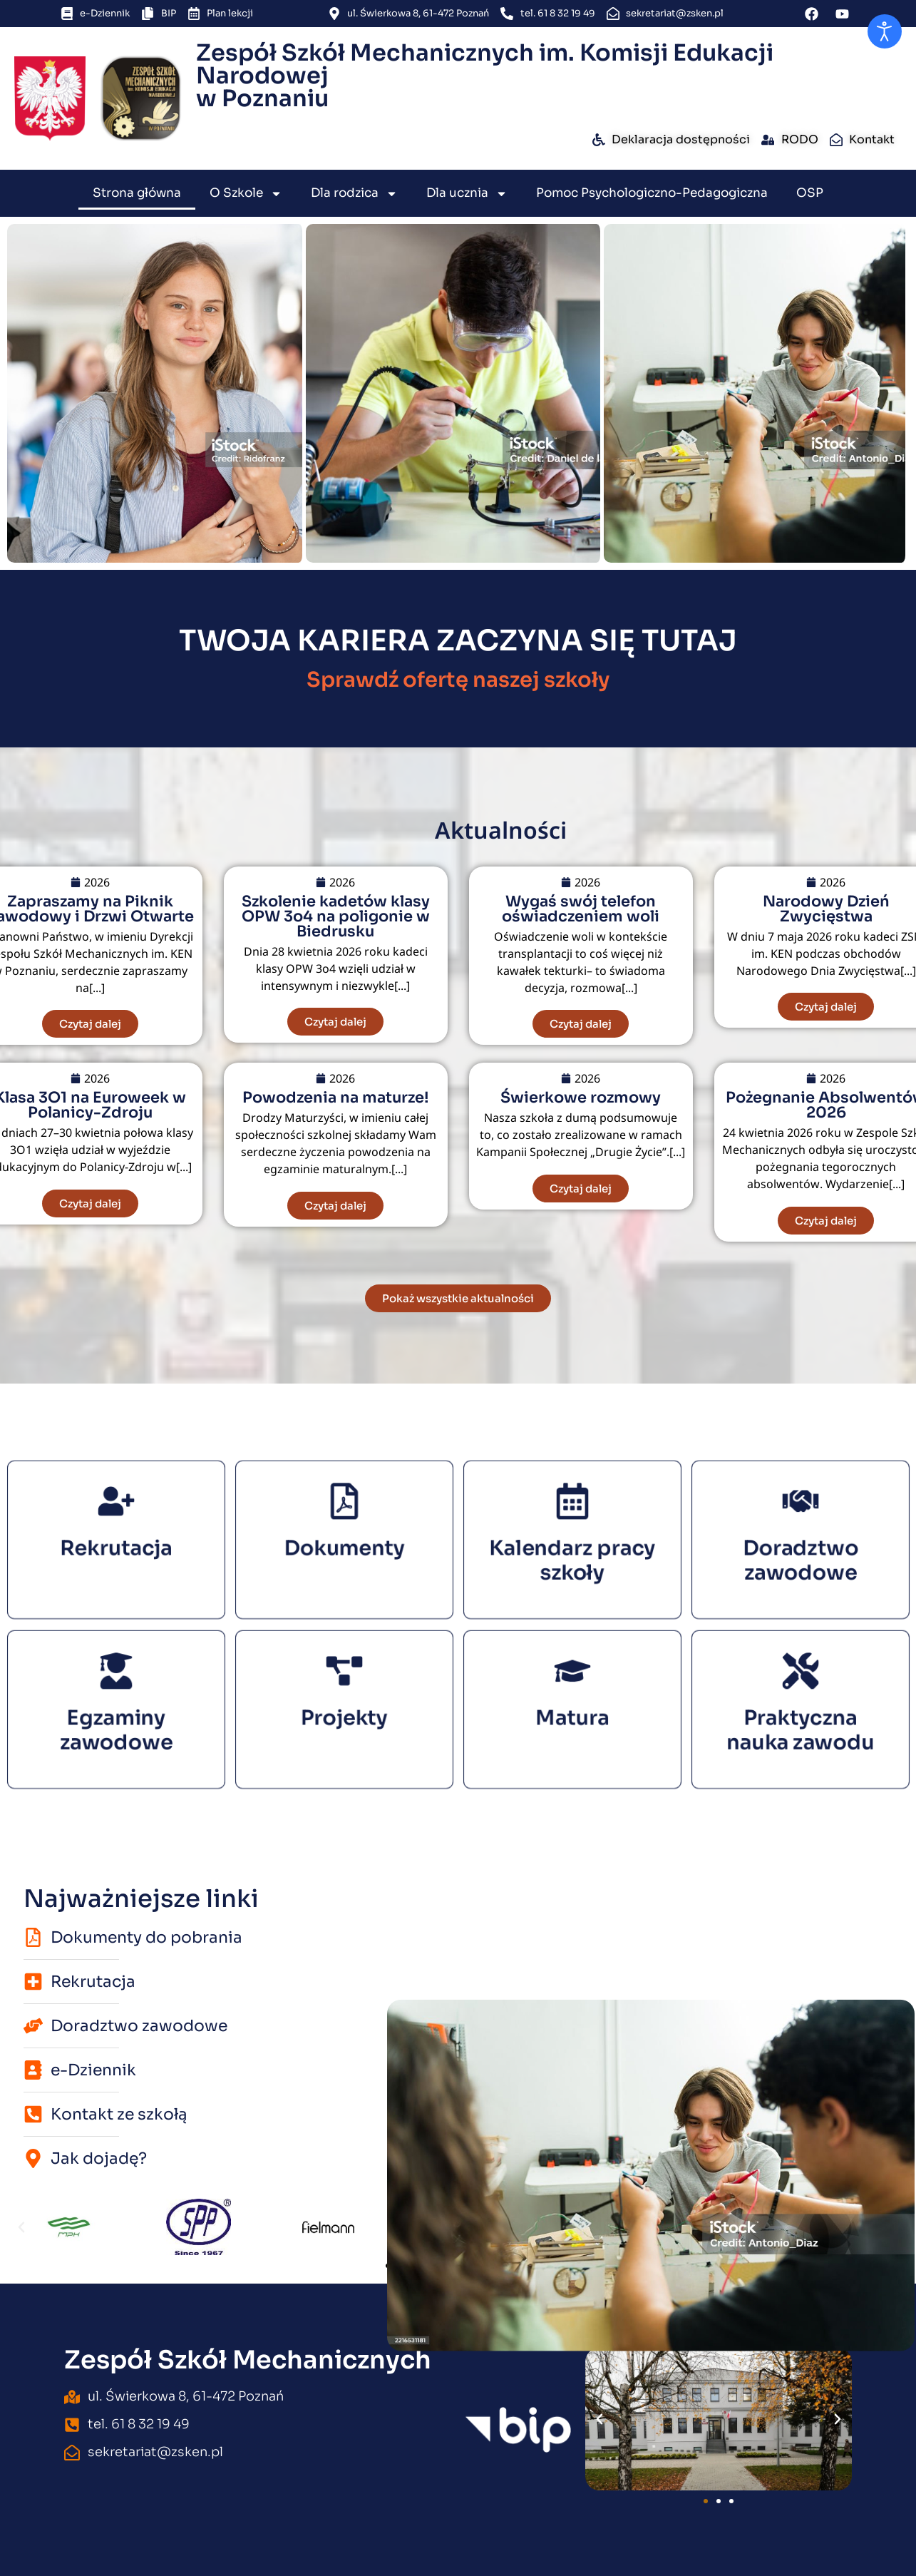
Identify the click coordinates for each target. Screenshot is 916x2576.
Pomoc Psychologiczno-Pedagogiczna (652, 192)
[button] (21, 2227)
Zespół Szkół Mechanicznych (247, 2360)
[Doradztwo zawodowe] (800, 1519)
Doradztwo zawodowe (800, 1551)
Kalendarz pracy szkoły (572, 1551)
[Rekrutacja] (115, 1519)
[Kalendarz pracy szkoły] (572, 1519)
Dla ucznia (467, 193)
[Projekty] (344, 1689)
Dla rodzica (354, 193)
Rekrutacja (115, 1544)
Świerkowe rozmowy (580, 1097)
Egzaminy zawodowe (115, 1720)
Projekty (343, 1714)
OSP (809, 192)
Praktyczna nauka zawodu (800, 1720)
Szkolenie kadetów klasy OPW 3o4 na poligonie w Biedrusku (336, 916)
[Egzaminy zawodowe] (115, 1689)
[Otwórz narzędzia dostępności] (885, 31)
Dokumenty (344, 1544)
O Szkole (246, 193)
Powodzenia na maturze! (335, 1097)
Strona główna (137, 192)
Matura (571, 1714)
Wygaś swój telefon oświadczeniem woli (580, 909)
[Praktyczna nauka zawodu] (800, 1689)
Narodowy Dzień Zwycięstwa (826, 909)
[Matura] (572, 1689)
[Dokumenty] (344, 1519)
